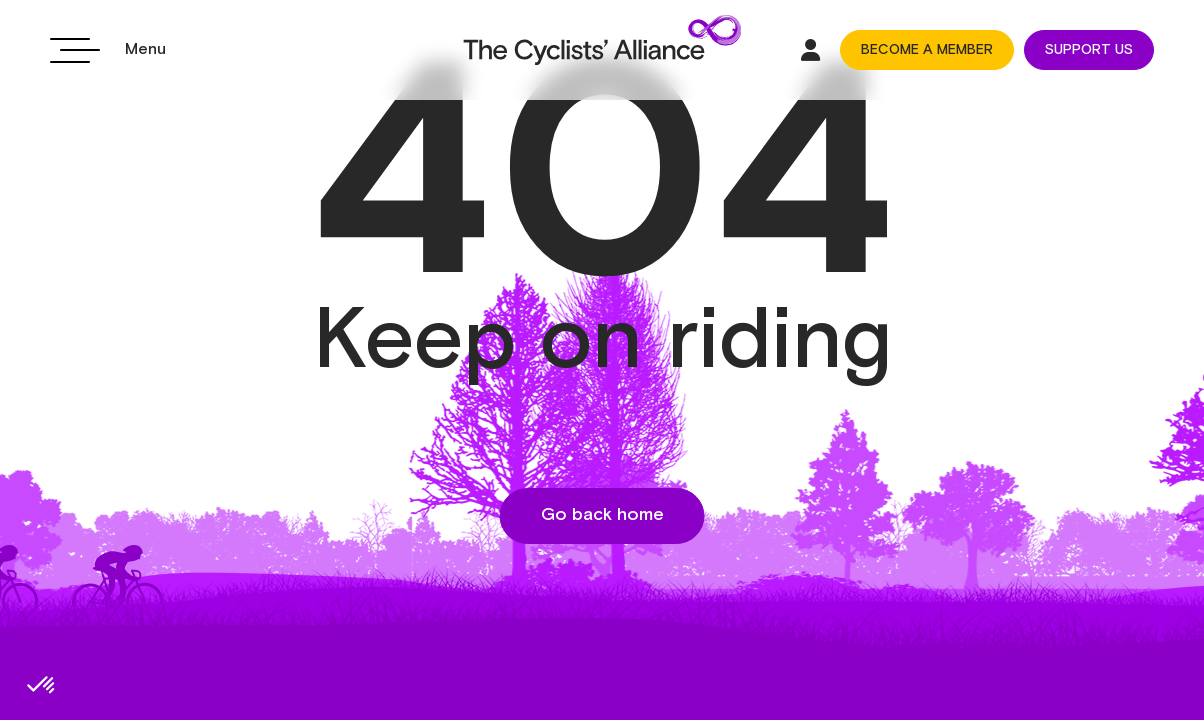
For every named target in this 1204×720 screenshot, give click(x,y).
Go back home (602, 515)
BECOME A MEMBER (927, 50)
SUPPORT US (1089, 50)
